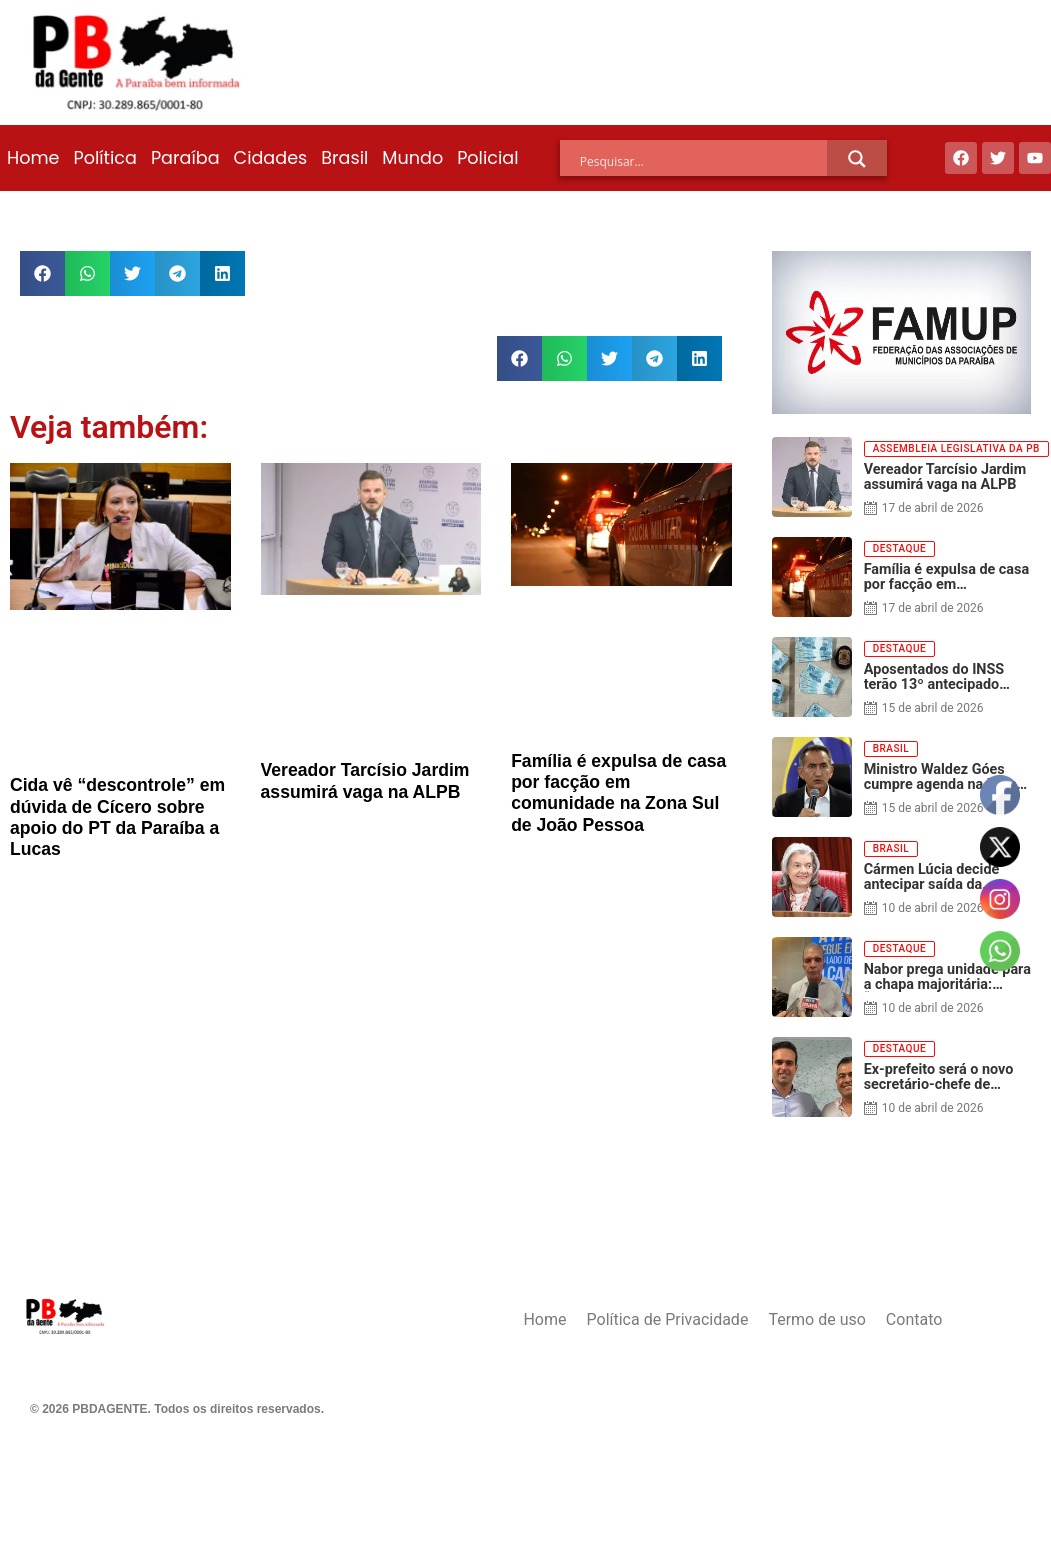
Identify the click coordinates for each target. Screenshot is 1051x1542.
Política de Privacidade (668, 1319)
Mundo (412, 158)
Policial (487, 158)
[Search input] (704, 162)
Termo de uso (816, 1319)
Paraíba (185, 158)
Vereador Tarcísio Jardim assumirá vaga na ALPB (365, 780)
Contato (914, 1319)
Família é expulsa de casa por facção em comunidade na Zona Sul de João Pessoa (618, 792)
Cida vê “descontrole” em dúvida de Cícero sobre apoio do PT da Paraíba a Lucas (117, 816)
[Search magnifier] (857, 159)
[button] (42, 273)
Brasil (344, 158)
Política (104, 158)
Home (33, 158)
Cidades (271, 158)
